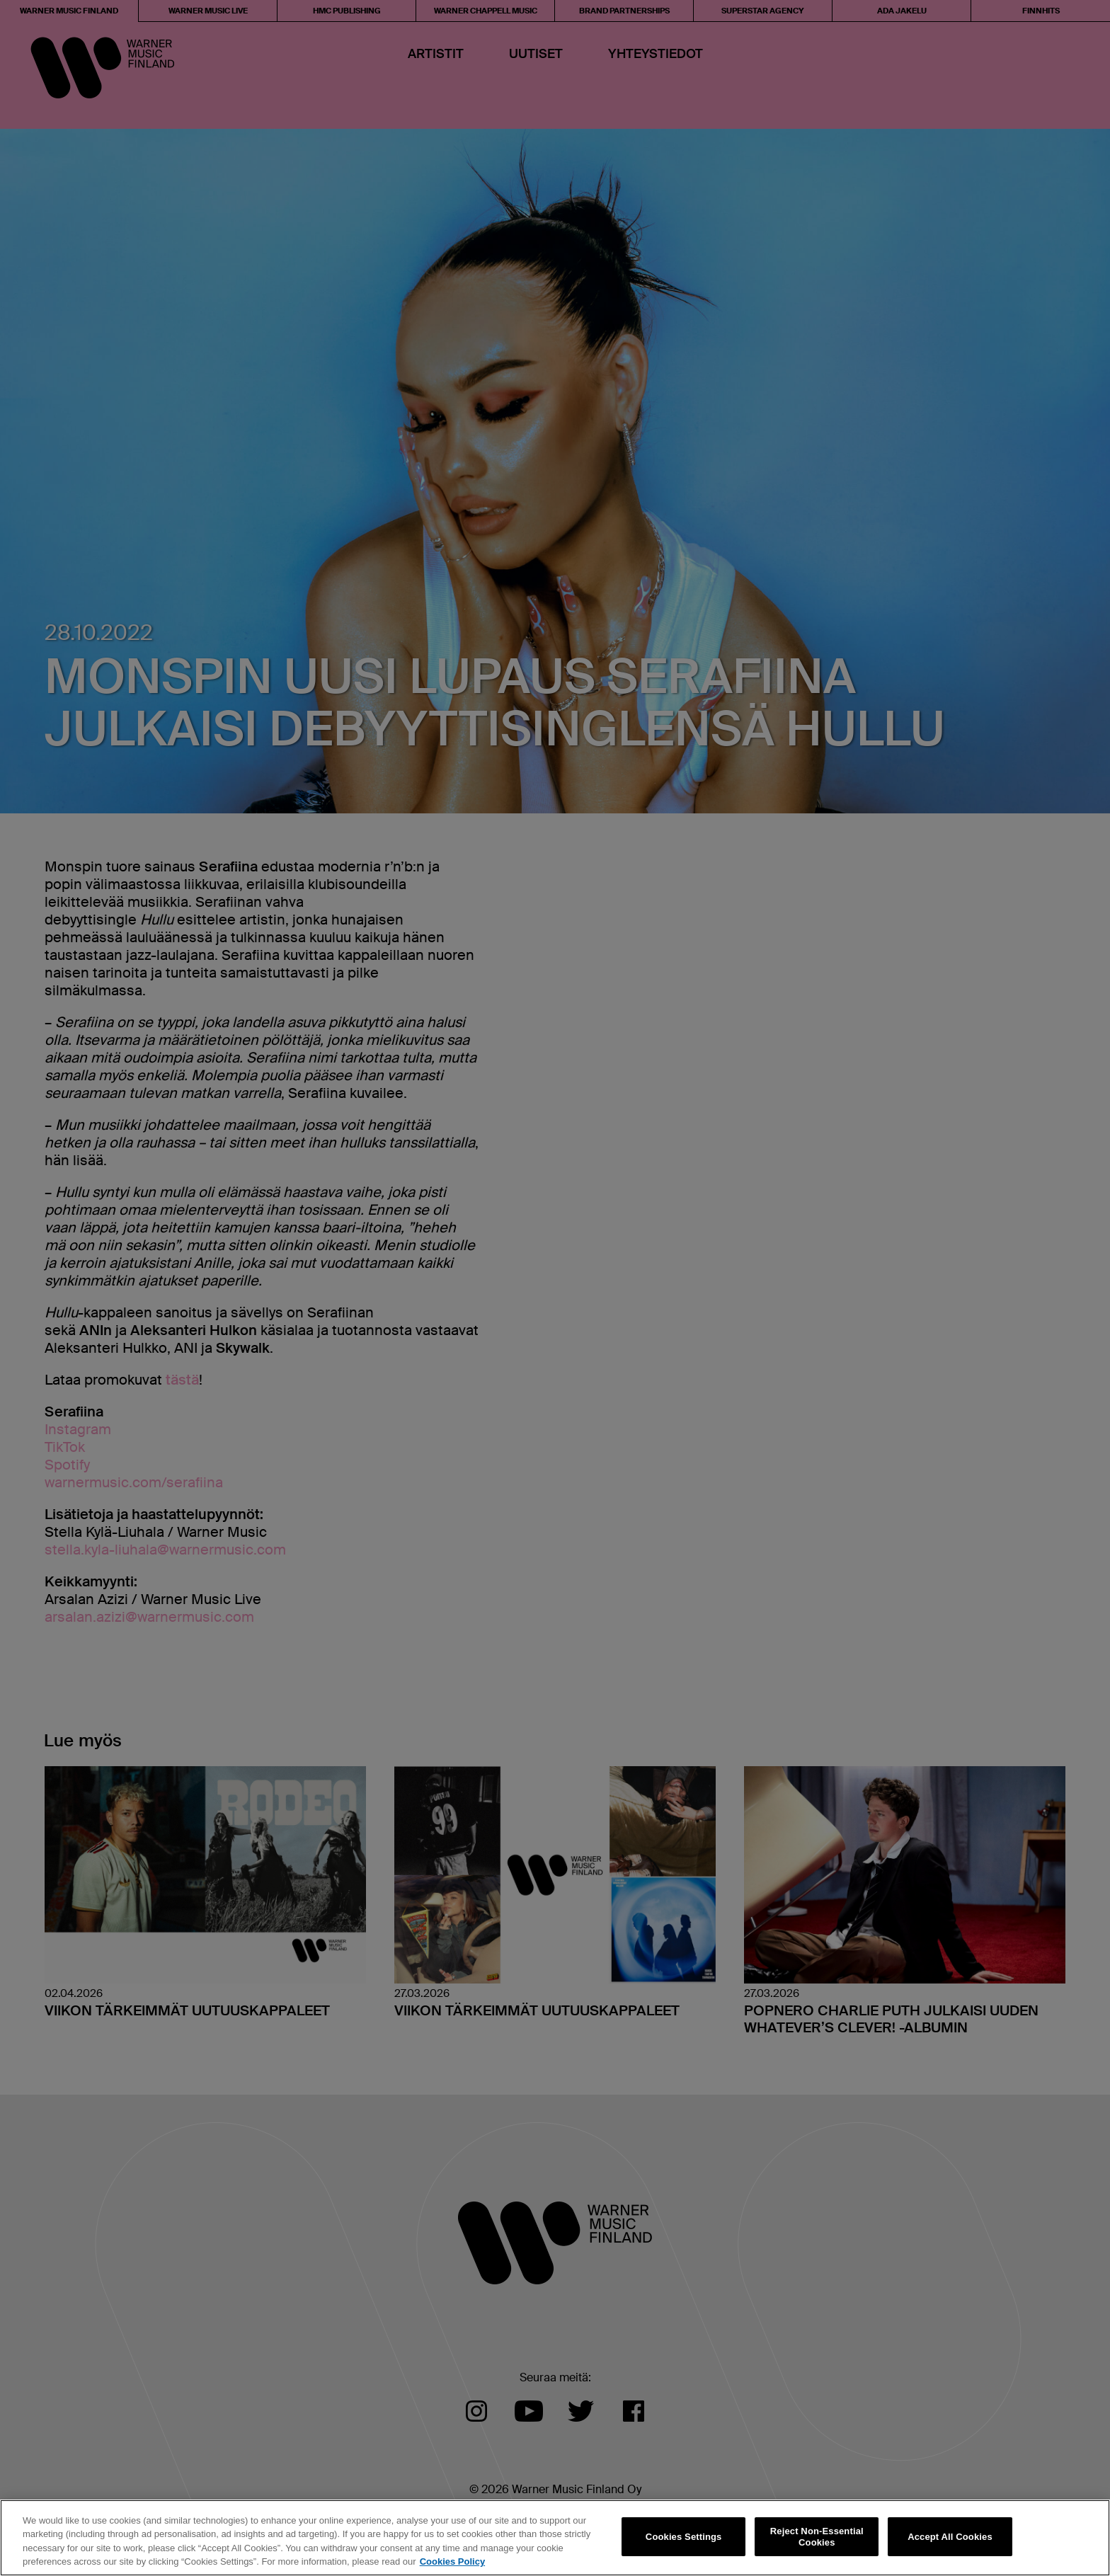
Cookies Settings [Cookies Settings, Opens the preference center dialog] (684, 2536)
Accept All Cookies (950, 2536)
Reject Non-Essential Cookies (817, 2537)
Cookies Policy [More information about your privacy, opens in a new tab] (452, 2561)
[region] (555, 2538)
